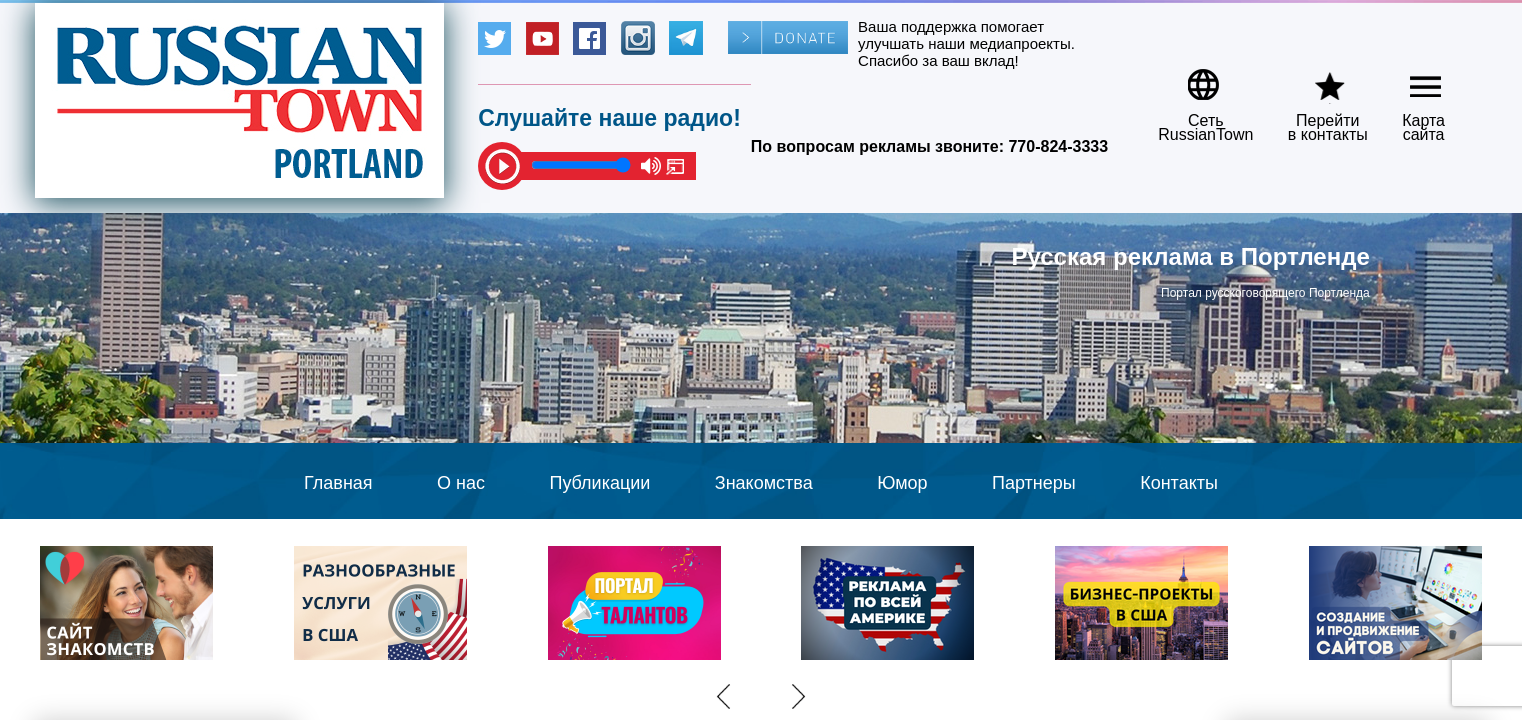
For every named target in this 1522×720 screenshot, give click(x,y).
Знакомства (764, 483)
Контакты (1179, 483)
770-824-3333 (1058, 146)
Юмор (902, 483)
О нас (461, 483)
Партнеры (1034, 483)
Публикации (599, 483)
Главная (338, 483)
